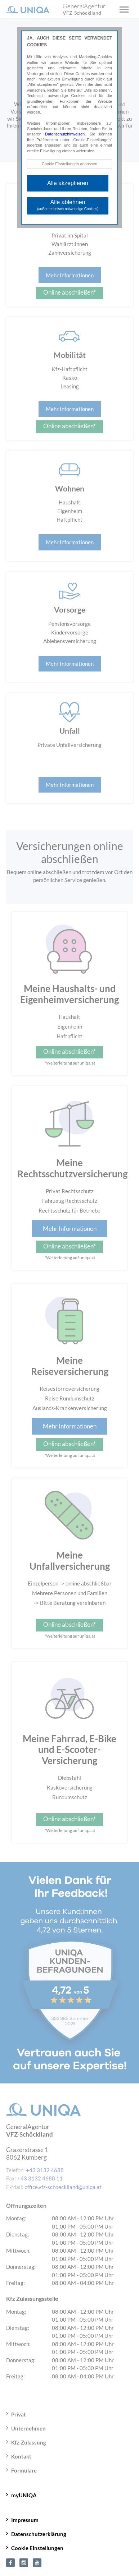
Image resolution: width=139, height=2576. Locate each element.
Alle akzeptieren (67, 183)
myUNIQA (24, 2495)
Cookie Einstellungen (37, 2548)
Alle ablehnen (68, 205)
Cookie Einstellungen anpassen (69, 164)
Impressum (25, 2520)
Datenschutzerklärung (38, 2534)
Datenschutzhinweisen (65, 134)
